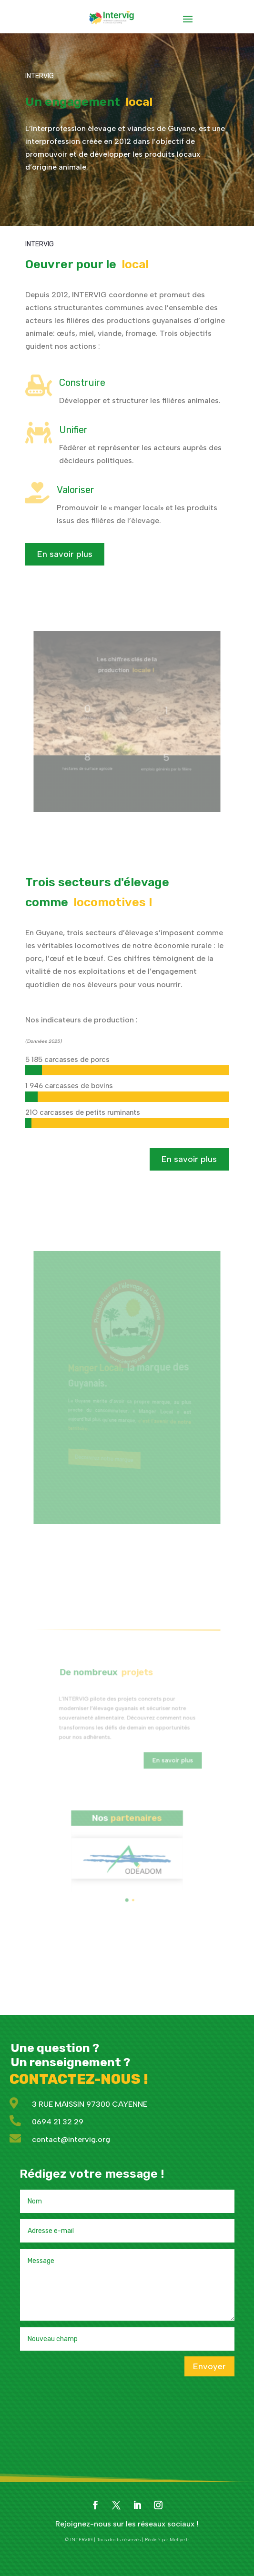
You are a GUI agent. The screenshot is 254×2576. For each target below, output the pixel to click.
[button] (127, 1867)
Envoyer (209, 2366)
